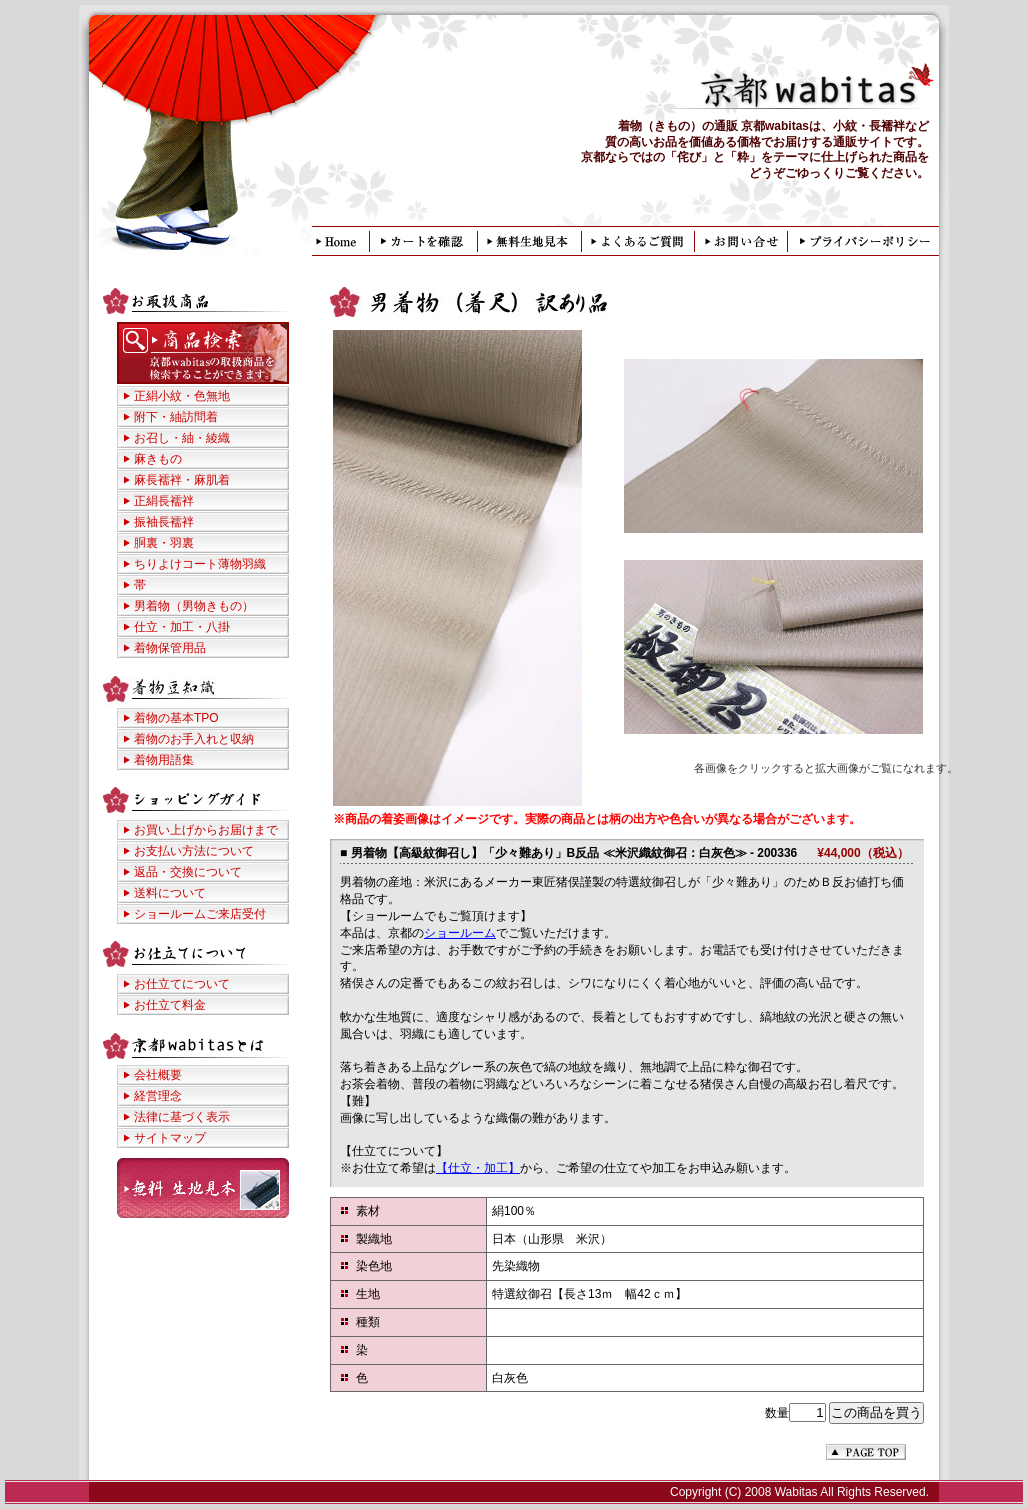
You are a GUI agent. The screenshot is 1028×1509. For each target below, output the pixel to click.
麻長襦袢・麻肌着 (182, 480)
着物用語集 (164, 760)
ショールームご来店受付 (200, 914)
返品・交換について (188, 872)
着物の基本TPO (176, 718)
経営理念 (158, 1096)
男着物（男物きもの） (194, 606)
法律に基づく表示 (182, 1117)
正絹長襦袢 (164, 501)
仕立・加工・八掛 (182, 627)
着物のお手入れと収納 (194, 739)
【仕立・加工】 (478, 1168)
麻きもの (158, 459)
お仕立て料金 (170, 1005)
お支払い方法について (194, 851)
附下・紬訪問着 (176, 417)
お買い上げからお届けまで (206, 830)
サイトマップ (170, 1138)
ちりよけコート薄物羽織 (200, 564)
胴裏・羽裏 (164, 543)
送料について (170, 893)
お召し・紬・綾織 (182, 438)
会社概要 (158, 1075)
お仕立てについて (182, 984)
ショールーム (460, 933)
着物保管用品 (170, 648)
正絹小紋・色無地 (182, 396)
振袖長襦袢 (164, 522)
